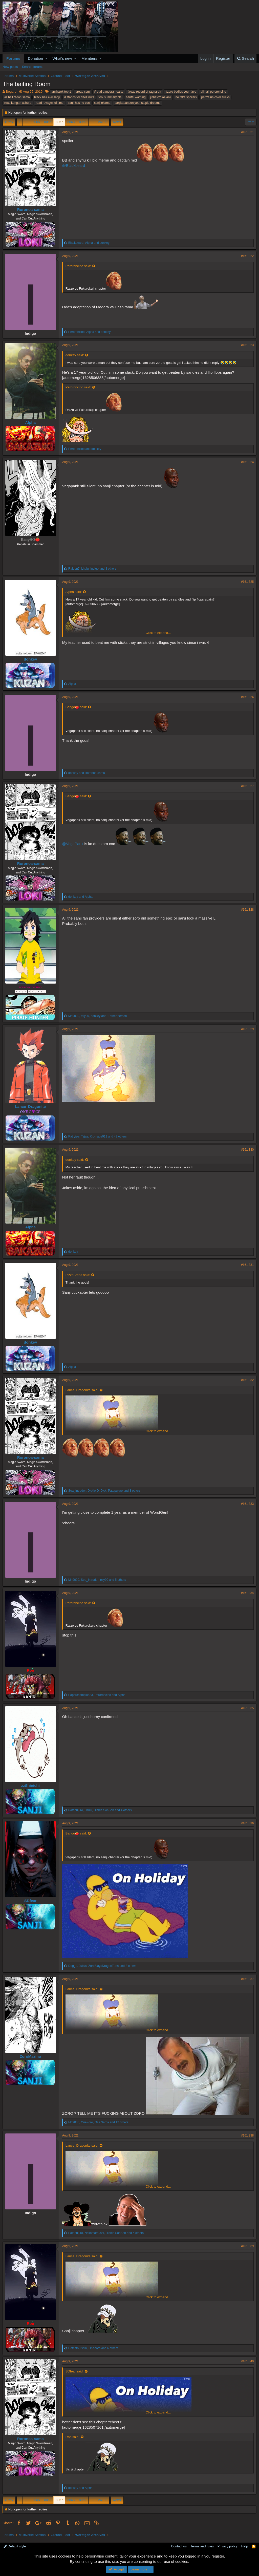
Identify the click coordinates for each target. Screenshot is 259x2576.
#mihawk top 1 (61, 91)
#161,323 (247, 345)
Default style (15, 2546)
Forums (13, 58)
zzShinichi (30, 1785)
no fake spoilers (186, 97)
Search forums (33, 67)
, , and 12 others (98, 2122)
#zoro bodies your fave (180, 91)
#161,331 (247, 1265)
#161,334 (247, 1593)
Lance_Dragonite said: (82, 1390)
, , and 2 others (102, 1966)
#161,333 (247, 1504)
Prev (9, 122)
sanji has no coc (79, 103)
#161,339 (247, 2246)
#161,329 (247, 1029)
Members (89, 58)
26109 (102, 122)
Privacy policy (228, 2546)
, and (89, 243)
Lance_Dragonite (30, 1106)
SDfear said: (75, 2371)
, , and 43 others (97, 1136)
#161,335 (247, 1708)
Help (244, 2546)
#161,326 (247, 697)
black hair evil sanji (47, 97)
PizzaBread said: (78, 1275)
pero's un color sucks (215, 97)
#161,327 (247, 786)
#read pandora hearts (108, 91)
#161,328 (247, 909)
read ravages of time (49, 103)
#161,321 (247, 132)
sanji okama (102, 103)
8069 (82, 122)
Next (116, 122)
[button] (46, 58)
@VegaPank (72, 844)
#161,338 (247, 2135)
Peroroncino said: (78, 266)
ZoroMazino (30, 2056)
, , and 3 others (92, 568)
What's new (62, 58)
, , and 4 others (100, 1810)
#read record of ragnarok (144, 91)
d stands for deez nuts (79, 97)
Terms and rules (202, 2546)
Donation (35, 58)
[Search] (245, 58)
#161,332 (247, 1380)
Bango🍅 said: (76, 707)
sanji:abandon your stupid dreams (137, 103)
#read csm (82, 91)
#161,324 (247, 462)
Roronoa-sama (30, 209)
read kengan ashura (17, 103)
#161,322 (247, 256)
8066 (47, 122)
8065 (36, 122)
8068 (71, 122)
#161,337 (247, 1979)
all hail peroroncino (213, 91)
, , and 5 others (97, 1580)
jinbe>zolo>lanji (160, 97)
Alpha (30, 422)
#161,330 (247, 1149)
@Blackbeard (73, 165)
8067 (59, 122)
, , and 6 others (93, 2348)
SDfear (30, 1901)
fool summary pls (109, 97)
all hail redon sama (17, 97)
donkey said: (75, 355)
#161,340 (247, 2361)
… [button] (26, 122)
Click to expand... (158, 633)
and (84, 449)
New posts (10, 67)
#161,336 (247, 1823)
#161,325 (247, 582)
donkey (30, 659)
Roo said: (72, 2437)
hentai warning (136, 97)
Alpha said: (74, 592)
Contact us (179, 2546)
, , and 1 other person (97, 1016)
